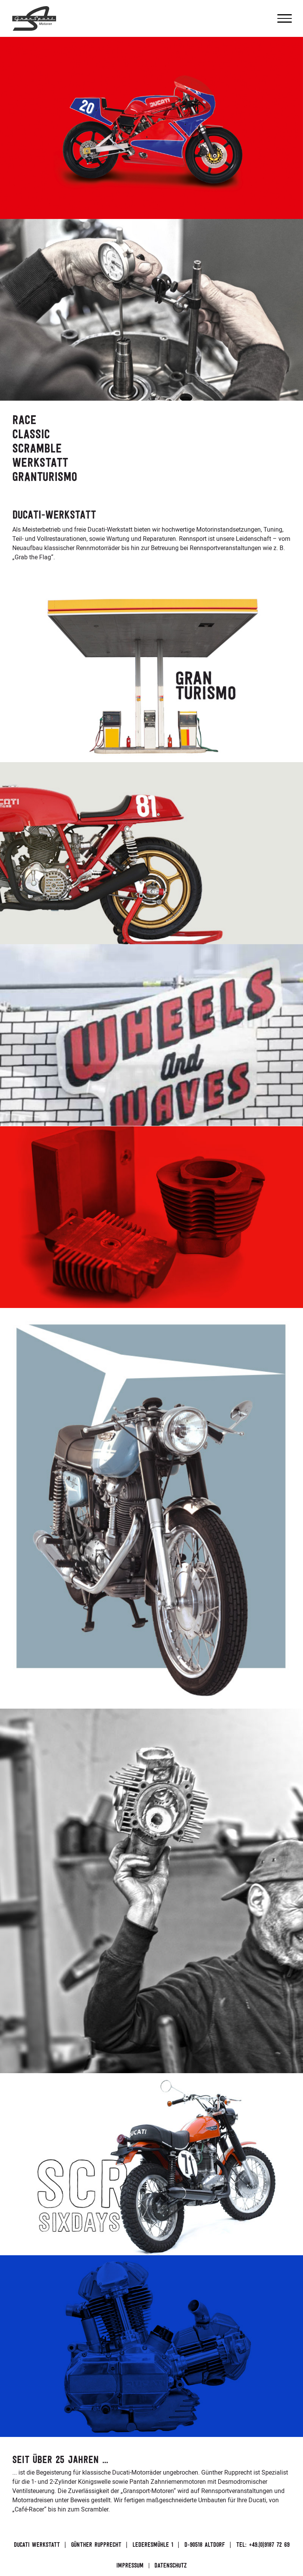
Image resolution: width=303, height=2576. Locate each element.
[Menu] (284, 18)
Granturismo (44, 477)
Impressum (130, 2566)
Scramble (37, 448)
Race (24, 420)
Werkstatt (40, 462)
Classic (31, 434)
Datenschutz (170, 2566)
